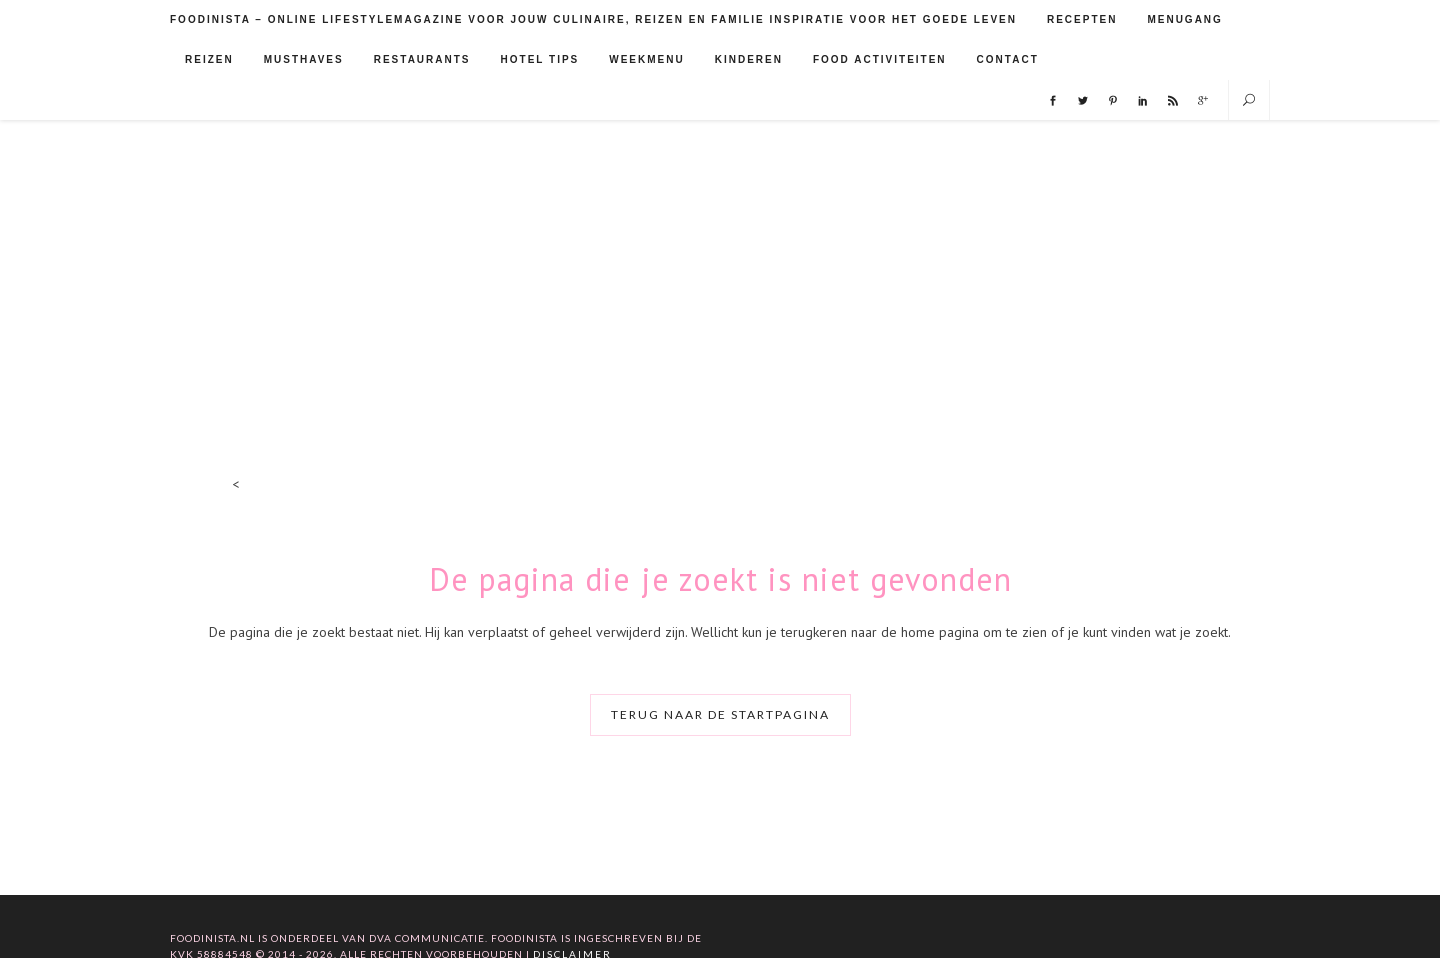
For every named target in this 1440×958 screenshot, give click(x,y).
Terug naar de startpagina (720, 714)
